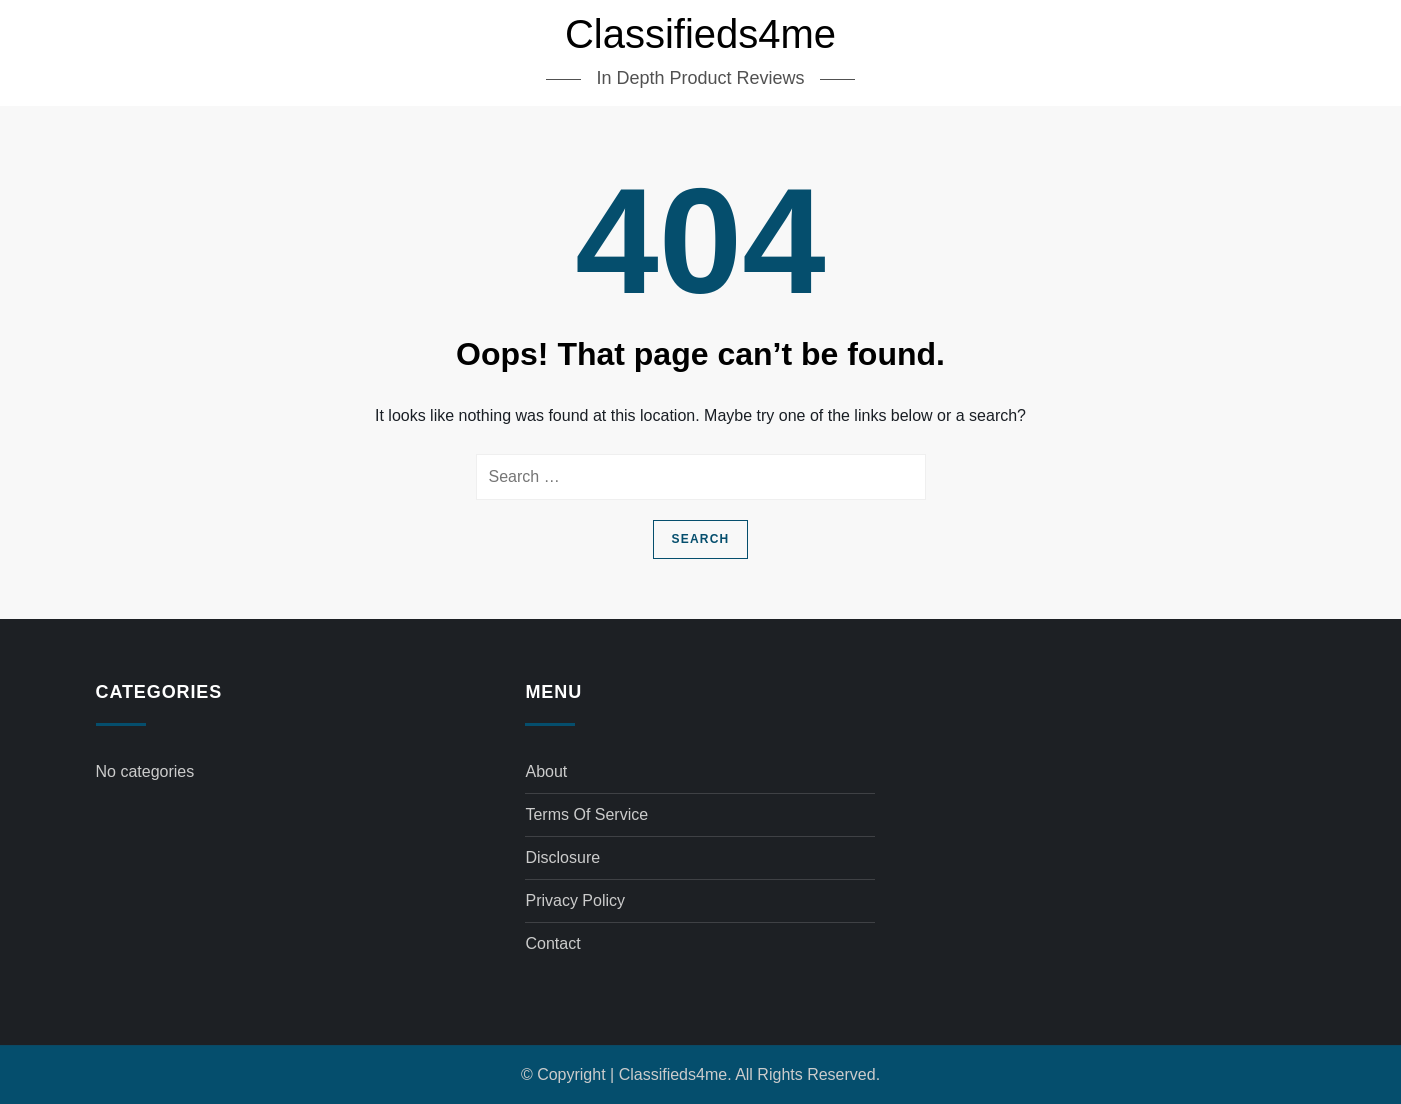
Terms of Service (586, 814)
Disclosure (562, 857)
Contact (552, 943)
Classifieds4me (700, 34)
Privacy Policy (575, 900)
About (546, 771)
